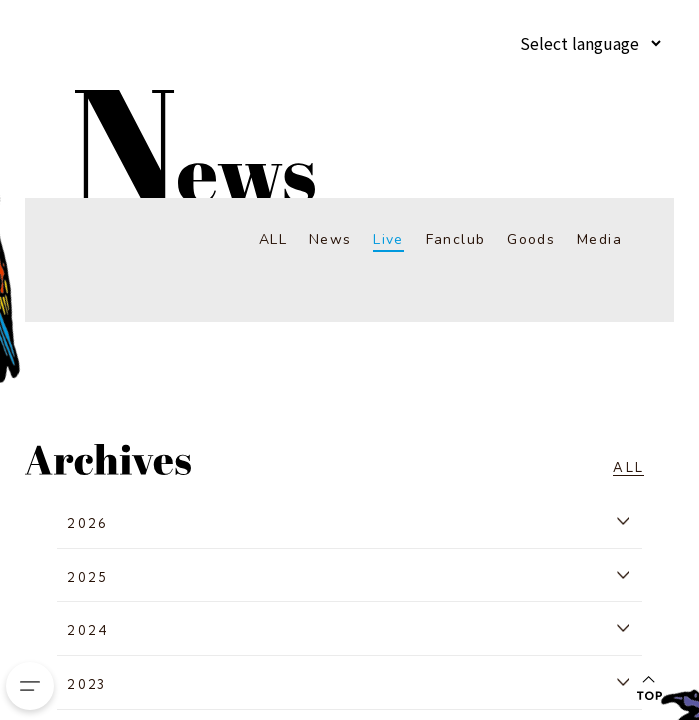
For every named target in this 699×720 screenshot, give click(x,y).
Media (599, 239)
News (330, 239)
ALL (273, 239)
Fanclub (456, 239)
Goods (531, 239)
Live (388, 239)
